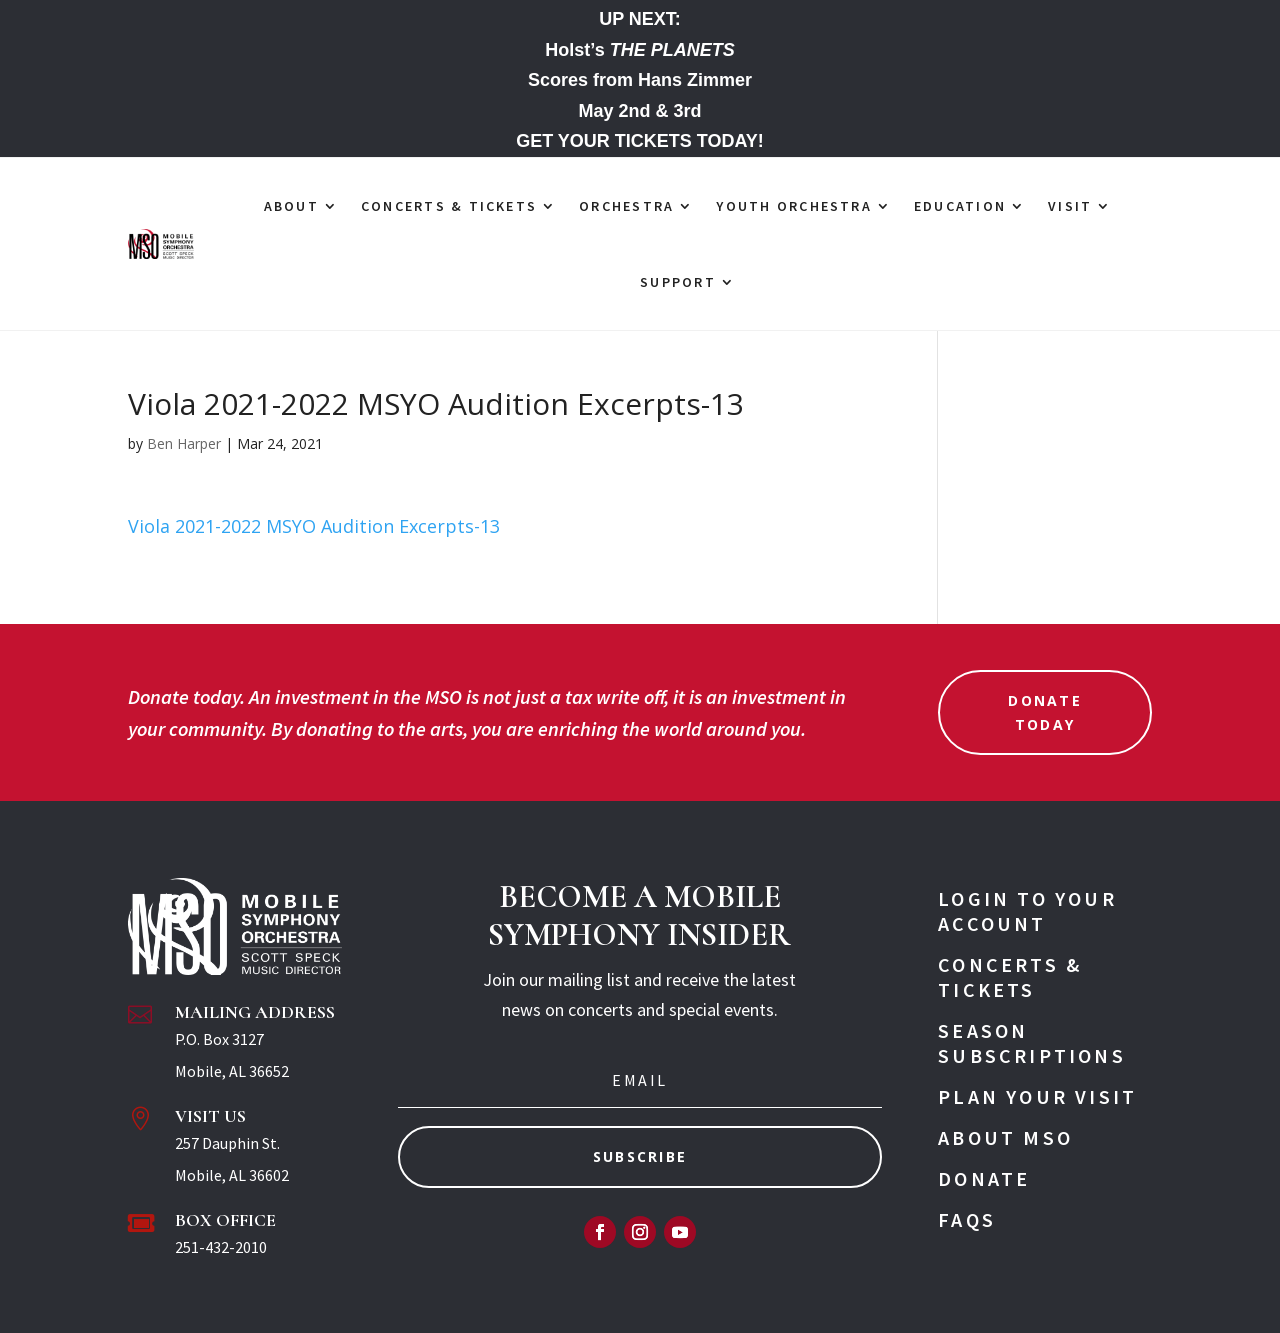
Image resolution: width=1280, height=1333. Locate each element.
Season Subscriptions (1032, 1043)
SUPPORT (678, 282)
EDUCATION (960, 206)
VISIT (1070, 206)
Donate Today (1044, 712)
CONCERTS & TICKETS (449, 206)
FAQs (967, 1219)
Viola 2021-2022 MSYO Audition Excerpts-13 (314, 526)
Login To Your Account (1027, 911)
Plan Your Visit (1037, 1096)
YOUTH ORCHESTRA (794, 206)
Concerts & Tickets (1010, 977)
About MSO (1005, 1137)
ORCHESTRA (626, 206)
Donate (984, 1178)
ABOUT (291, 206)
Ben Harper (184, 443)
